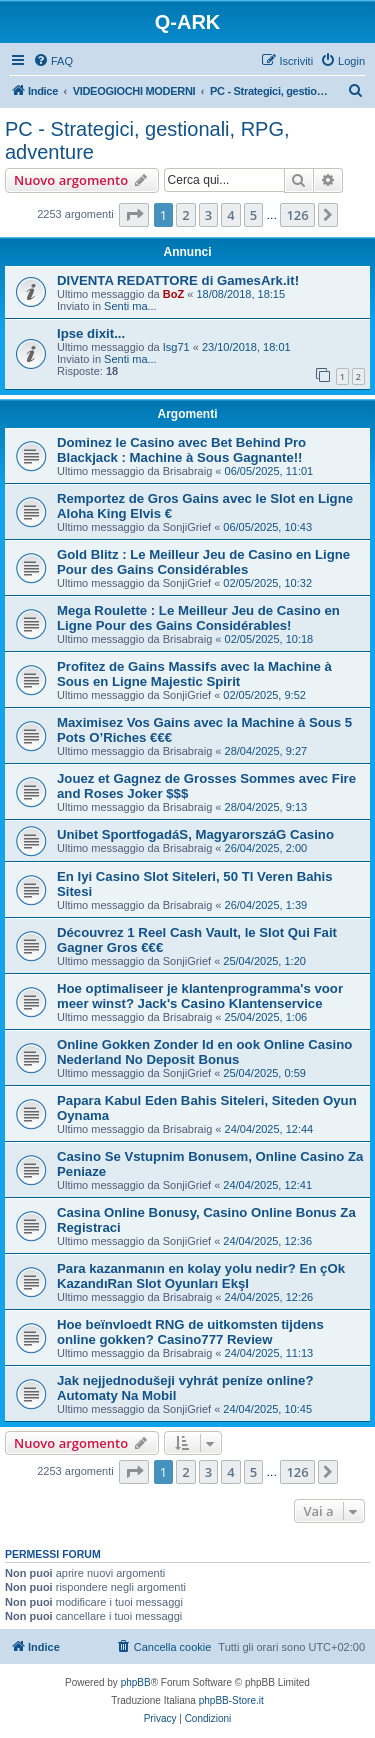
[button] (134, 215)
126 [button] (297, 215)
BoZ (173, 294)
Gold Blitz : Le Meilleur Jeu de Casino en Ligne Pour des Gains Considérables (203, 562)
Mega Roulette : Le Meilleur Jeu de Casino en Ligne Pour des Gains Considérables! (198, 618)
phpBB (136, 1682)
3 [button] (208, 215)
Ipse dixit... (91, 333)
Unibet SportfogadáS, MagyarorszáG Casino (195, 834)
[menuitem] (53, 61)
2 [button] (185, 215)
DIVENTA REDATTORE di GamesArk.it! (178, 280)
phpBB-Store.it (231, 1700)
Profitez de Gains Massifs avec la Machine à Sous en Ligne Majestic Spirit (194, 674)
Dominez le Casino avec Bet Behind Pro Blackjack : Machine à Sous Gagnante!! (181, 450)
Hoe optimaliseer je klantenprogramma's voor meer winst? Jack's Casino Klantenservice (200, 996)
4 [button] (230, 215)
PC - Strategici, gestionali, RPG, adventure (147, 140)
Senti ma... (130, 306)
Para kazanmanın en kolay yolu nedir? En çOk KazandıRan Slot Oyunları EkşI (201, 1276)
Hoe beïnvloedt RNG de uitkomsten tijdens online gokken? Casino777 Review (190, 1332)
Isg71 (176, 347)
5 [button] (253, 215)
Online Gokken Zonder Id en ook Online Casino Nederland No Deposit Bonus (204, 1052)
